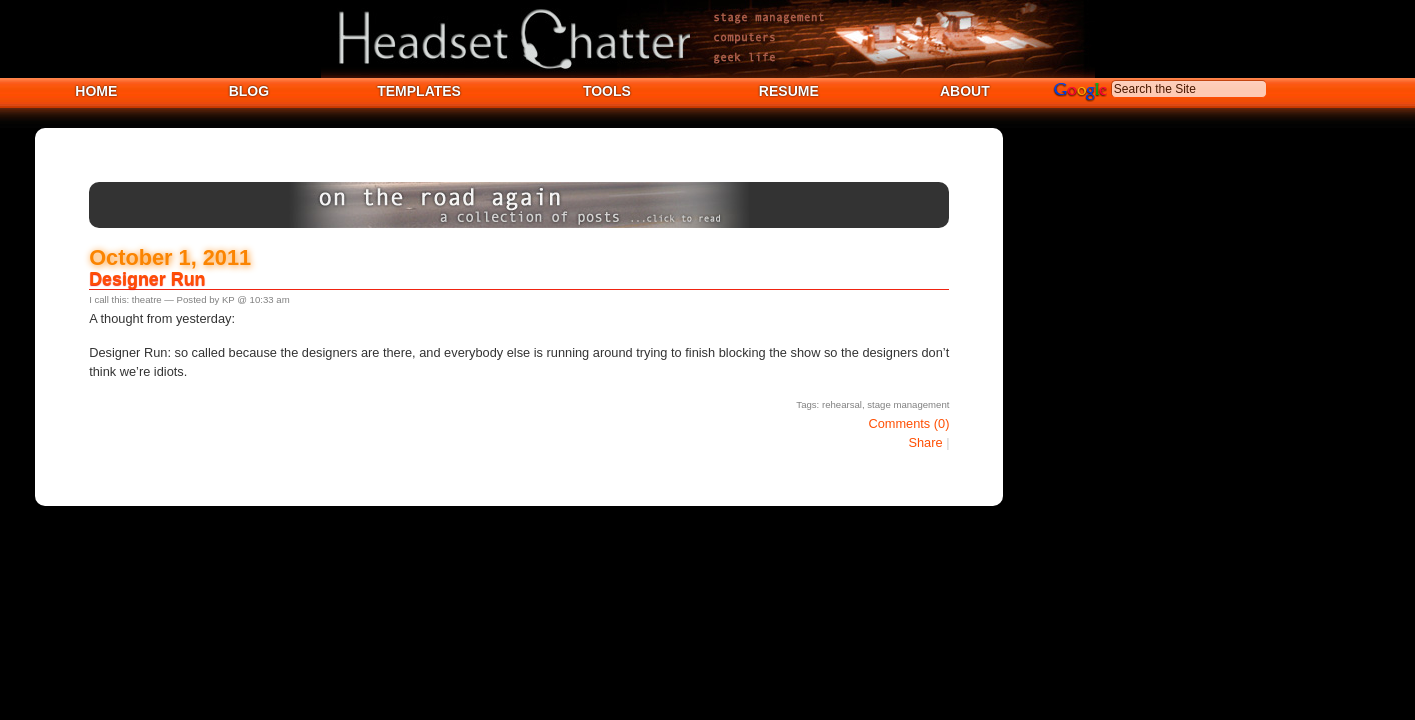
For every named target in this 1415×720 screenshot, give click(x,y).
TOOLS (607, 91)
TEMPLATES (419, 91)
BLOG (249, 91)
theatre (147, 299)
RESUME (789, 91)
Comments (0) (908, 423)
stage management (908, 404)
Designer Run (147, 279)
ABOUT (965, 91)
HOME (96, 91)
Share (925, 442)
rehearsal (842, 404)
